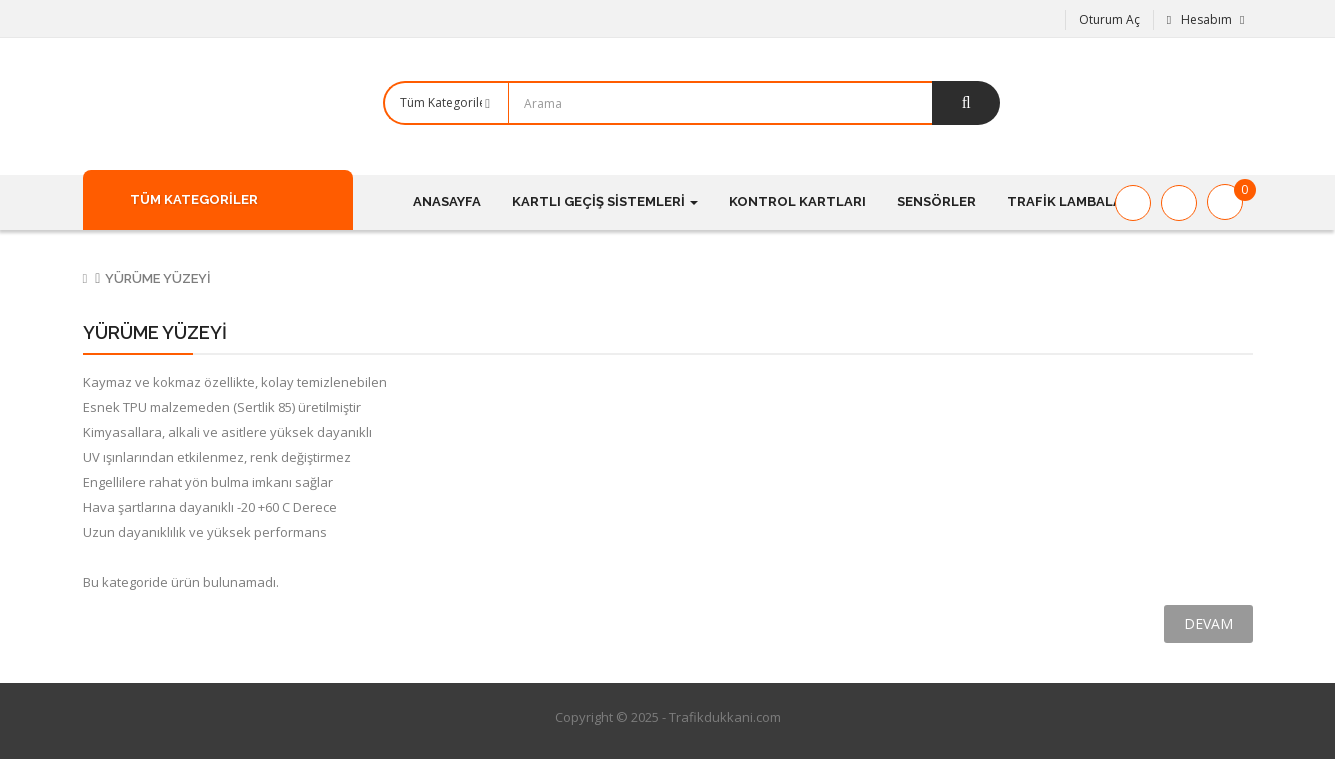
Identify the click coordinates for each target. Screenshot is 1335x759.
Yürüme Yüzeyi (158, 278)
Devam (1208, 623)
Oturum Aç (1109, 19)
